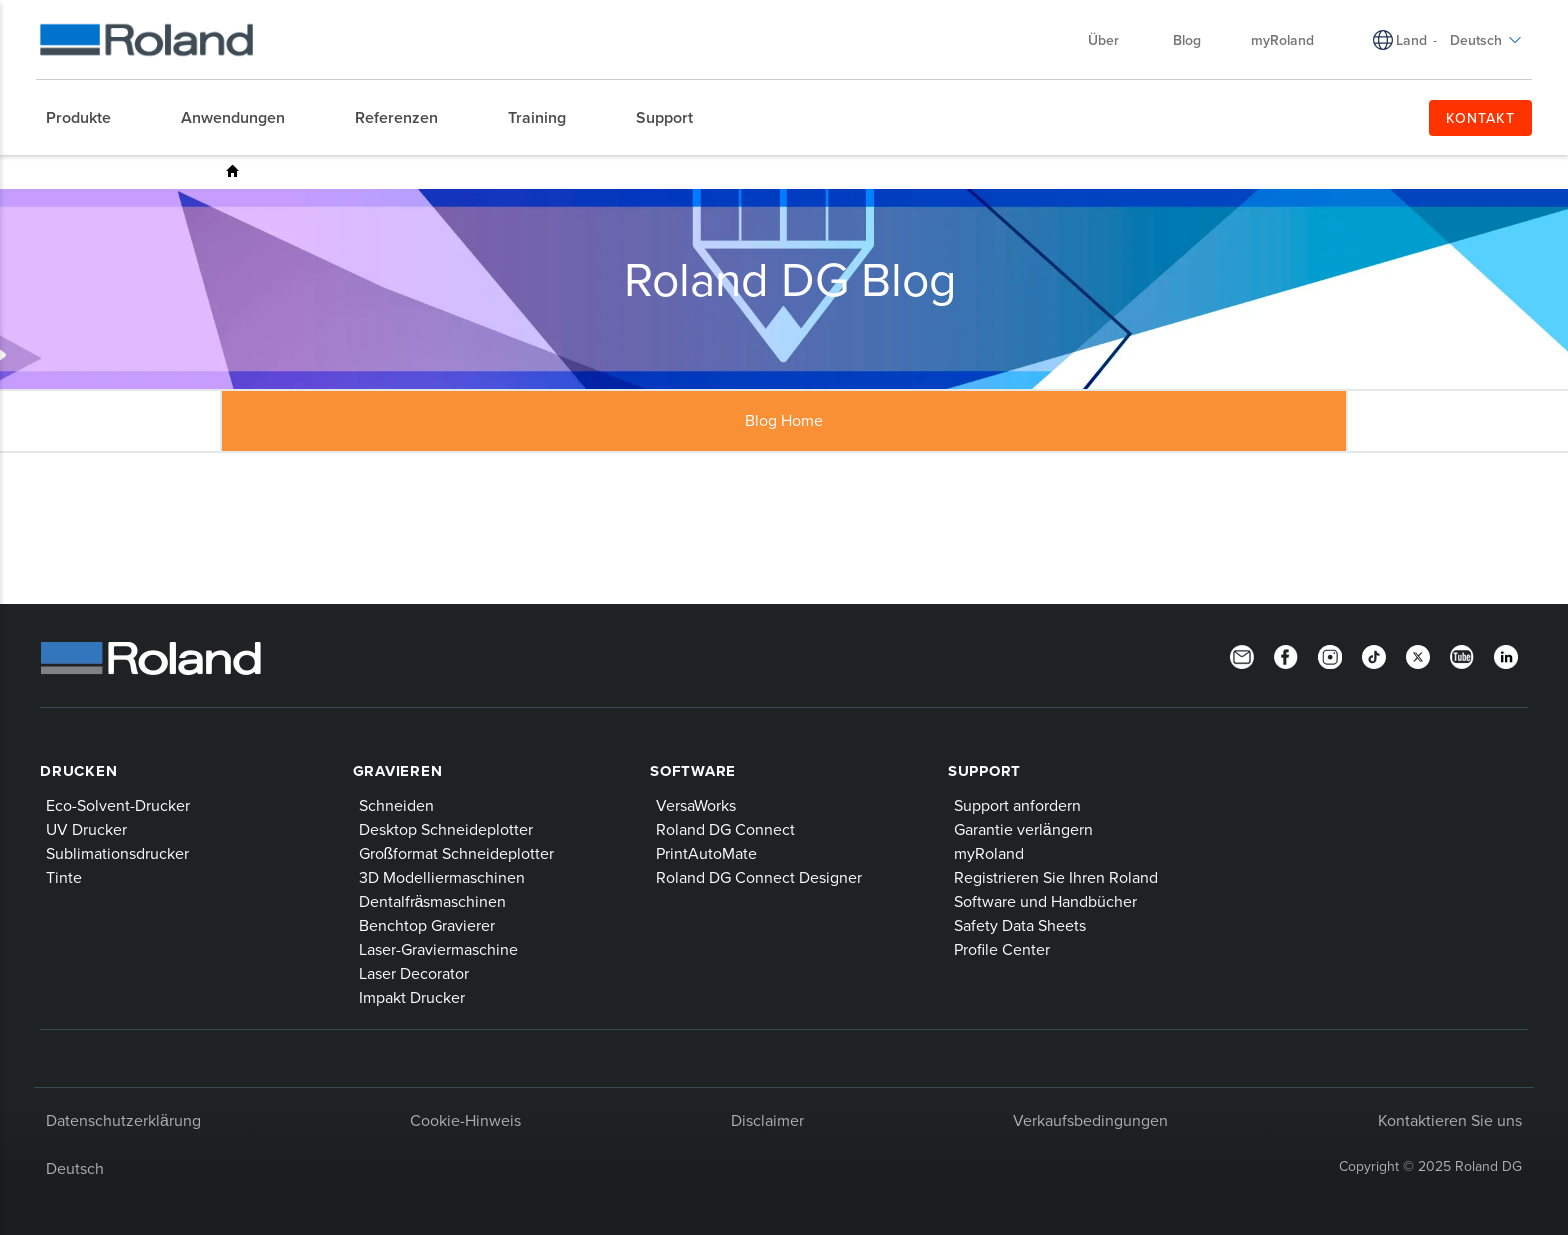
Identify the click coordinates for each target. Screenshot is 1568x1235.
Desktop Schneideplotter (446, 829)
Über (1113, 40)
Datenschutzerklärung (123, 1120)
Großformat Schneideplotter (457, 853)
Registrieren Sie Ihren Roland (1056, 877)
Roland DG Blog (232, 171)
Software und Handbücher (1045, 901)
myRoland (1282, 40)
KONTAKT (1480, 118)
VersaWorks (696, 805)
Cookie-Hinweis (465, 1120)
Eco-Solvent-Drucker (118, 805)
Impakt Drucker (412, 997)
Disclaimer (767, 1120)
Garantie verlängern (1023, 829)
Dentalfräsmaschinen (433, 901)
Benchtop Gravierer (427, 925)
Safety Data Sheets (1020, 925)
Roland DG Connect (725, 829)
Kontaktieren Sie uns (1450, 1120)
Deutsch (1486, 40)
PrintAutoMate (706, 853)
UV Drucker (86, 829)
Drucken (78, 771)
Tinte (64, 877)
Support (984, 771)
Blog (1187, 40)
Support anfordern (1017, 805)
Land (1411, 40)
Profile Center (1002, 949)
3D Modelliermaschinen (442, 877)
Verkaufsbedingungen (1090, 1120)
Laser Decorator (414, 973)
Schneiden (396, 805)
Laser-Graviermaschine (438, 949)
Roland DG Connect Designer (759, 877)
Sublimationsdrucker (117, 853)
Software (693, 771)
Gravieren (398, 771)
